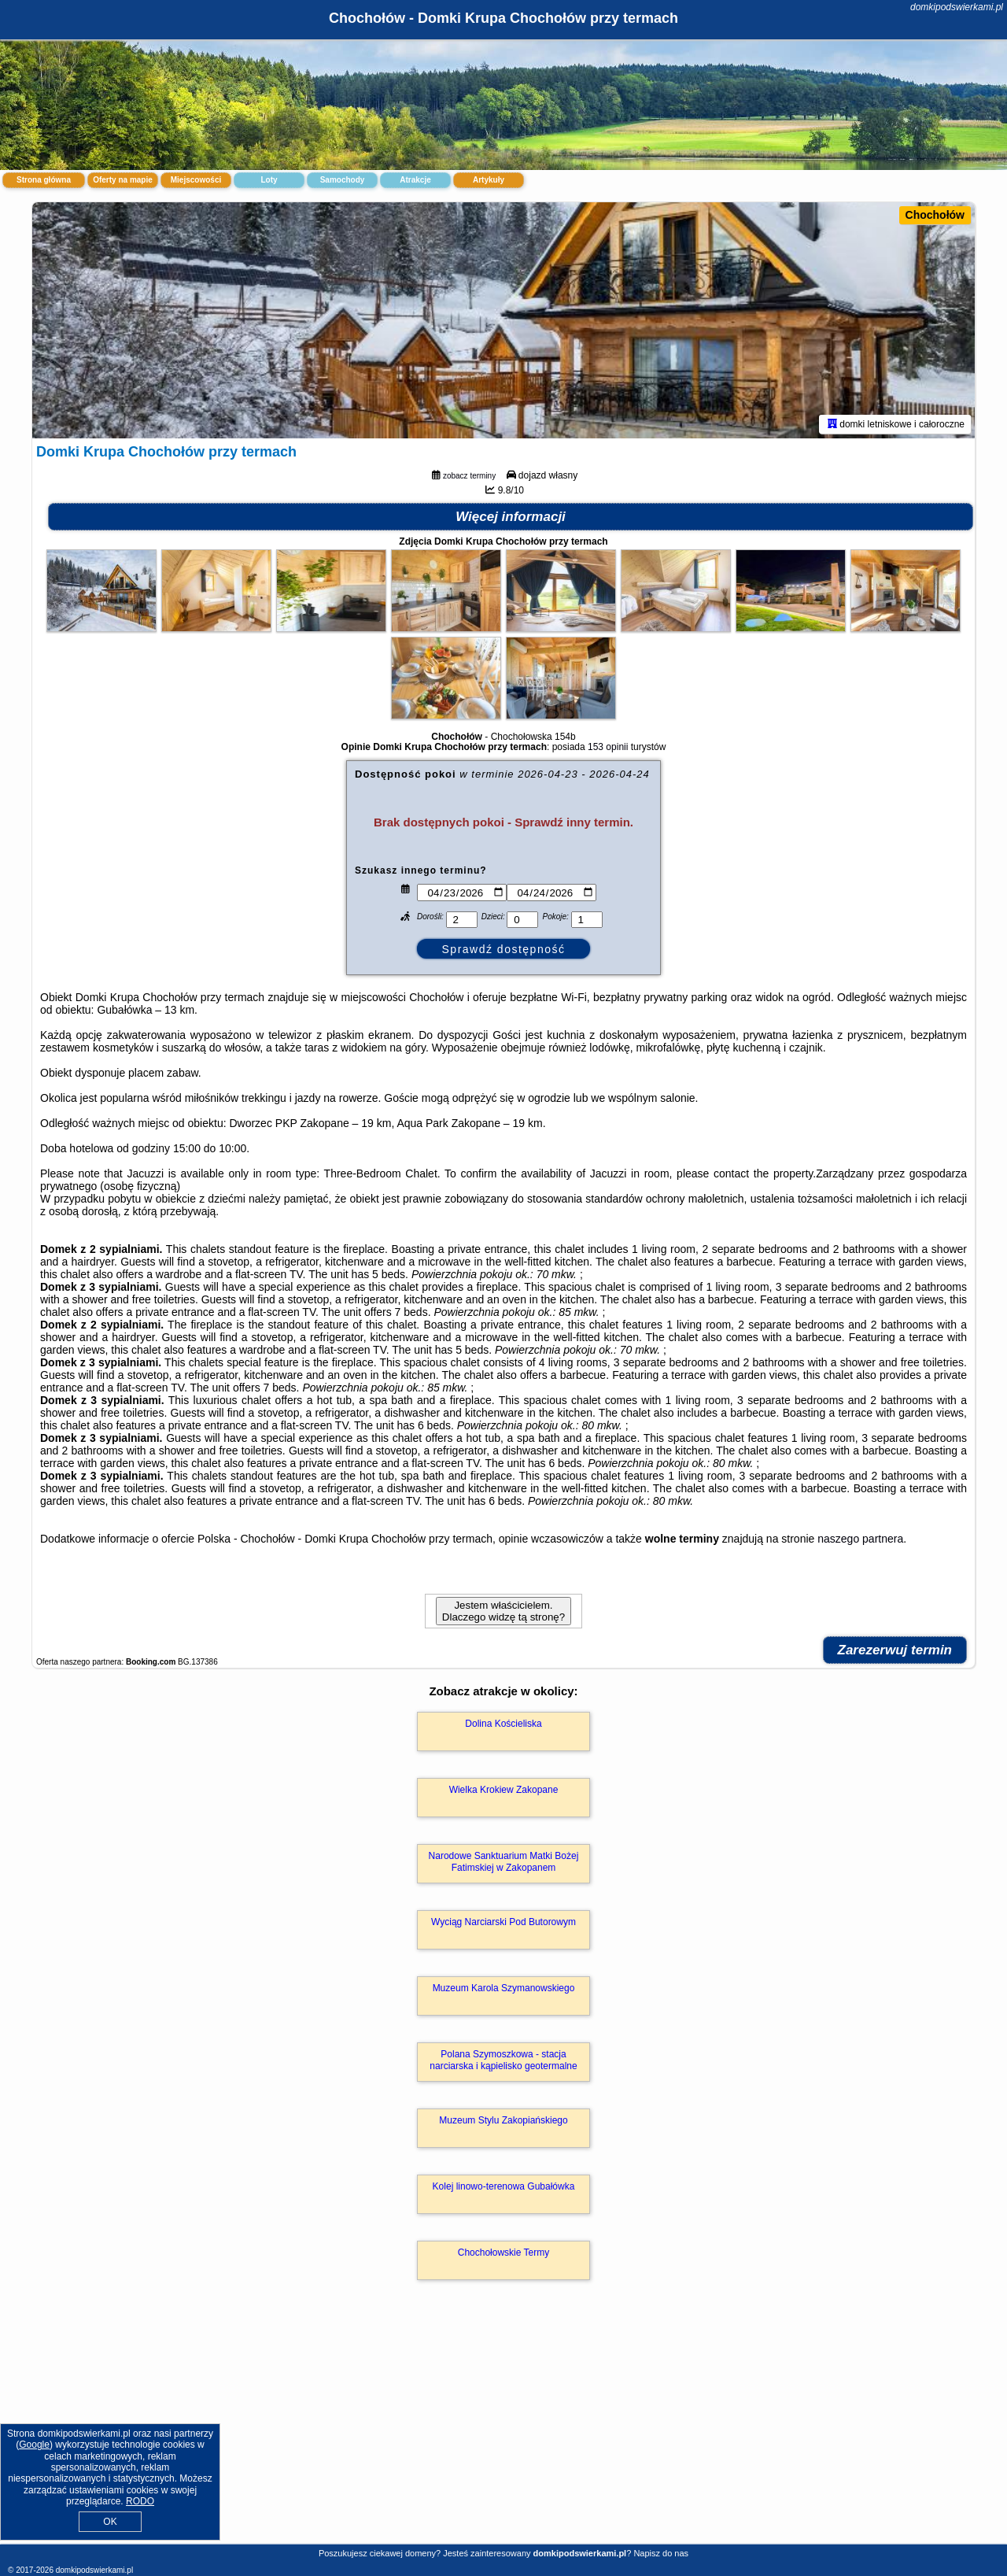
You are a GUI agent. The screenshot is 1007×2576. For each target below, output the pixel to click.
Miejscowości (196, 180)
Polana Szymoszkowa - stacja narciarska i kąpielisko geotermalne (503, 2060)
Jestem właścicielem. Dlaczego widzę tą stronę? (503, 1611)
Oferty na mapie (123, 180)
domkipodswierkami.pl (956, 7)
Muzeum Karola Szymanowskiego (504, 1988)
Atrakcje (415, 180)
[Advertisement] (503, 2429)
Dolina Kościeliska (503, 1723)
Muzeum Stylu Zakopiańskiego (503, 2120)
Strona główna (44, 180)
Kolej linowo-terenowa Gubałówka (504, 2186)
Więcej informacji (511, 516)
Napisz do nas (660, 2553)
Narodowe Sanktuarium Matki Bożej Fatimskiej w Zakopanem (504, 1861)
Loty (268, 180)
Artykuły (488, 180)
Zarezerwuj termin (895, 1650)
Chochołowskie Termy (504, 2252)
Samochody (342, 180)
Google (34, 2444)
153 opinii (608, 746)
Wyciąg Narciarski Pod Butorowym (503, 1921)
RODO (140, 2501)
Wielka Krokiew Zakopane (504, 1789)
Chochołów (935, 215)
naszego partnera (860, 1538)
